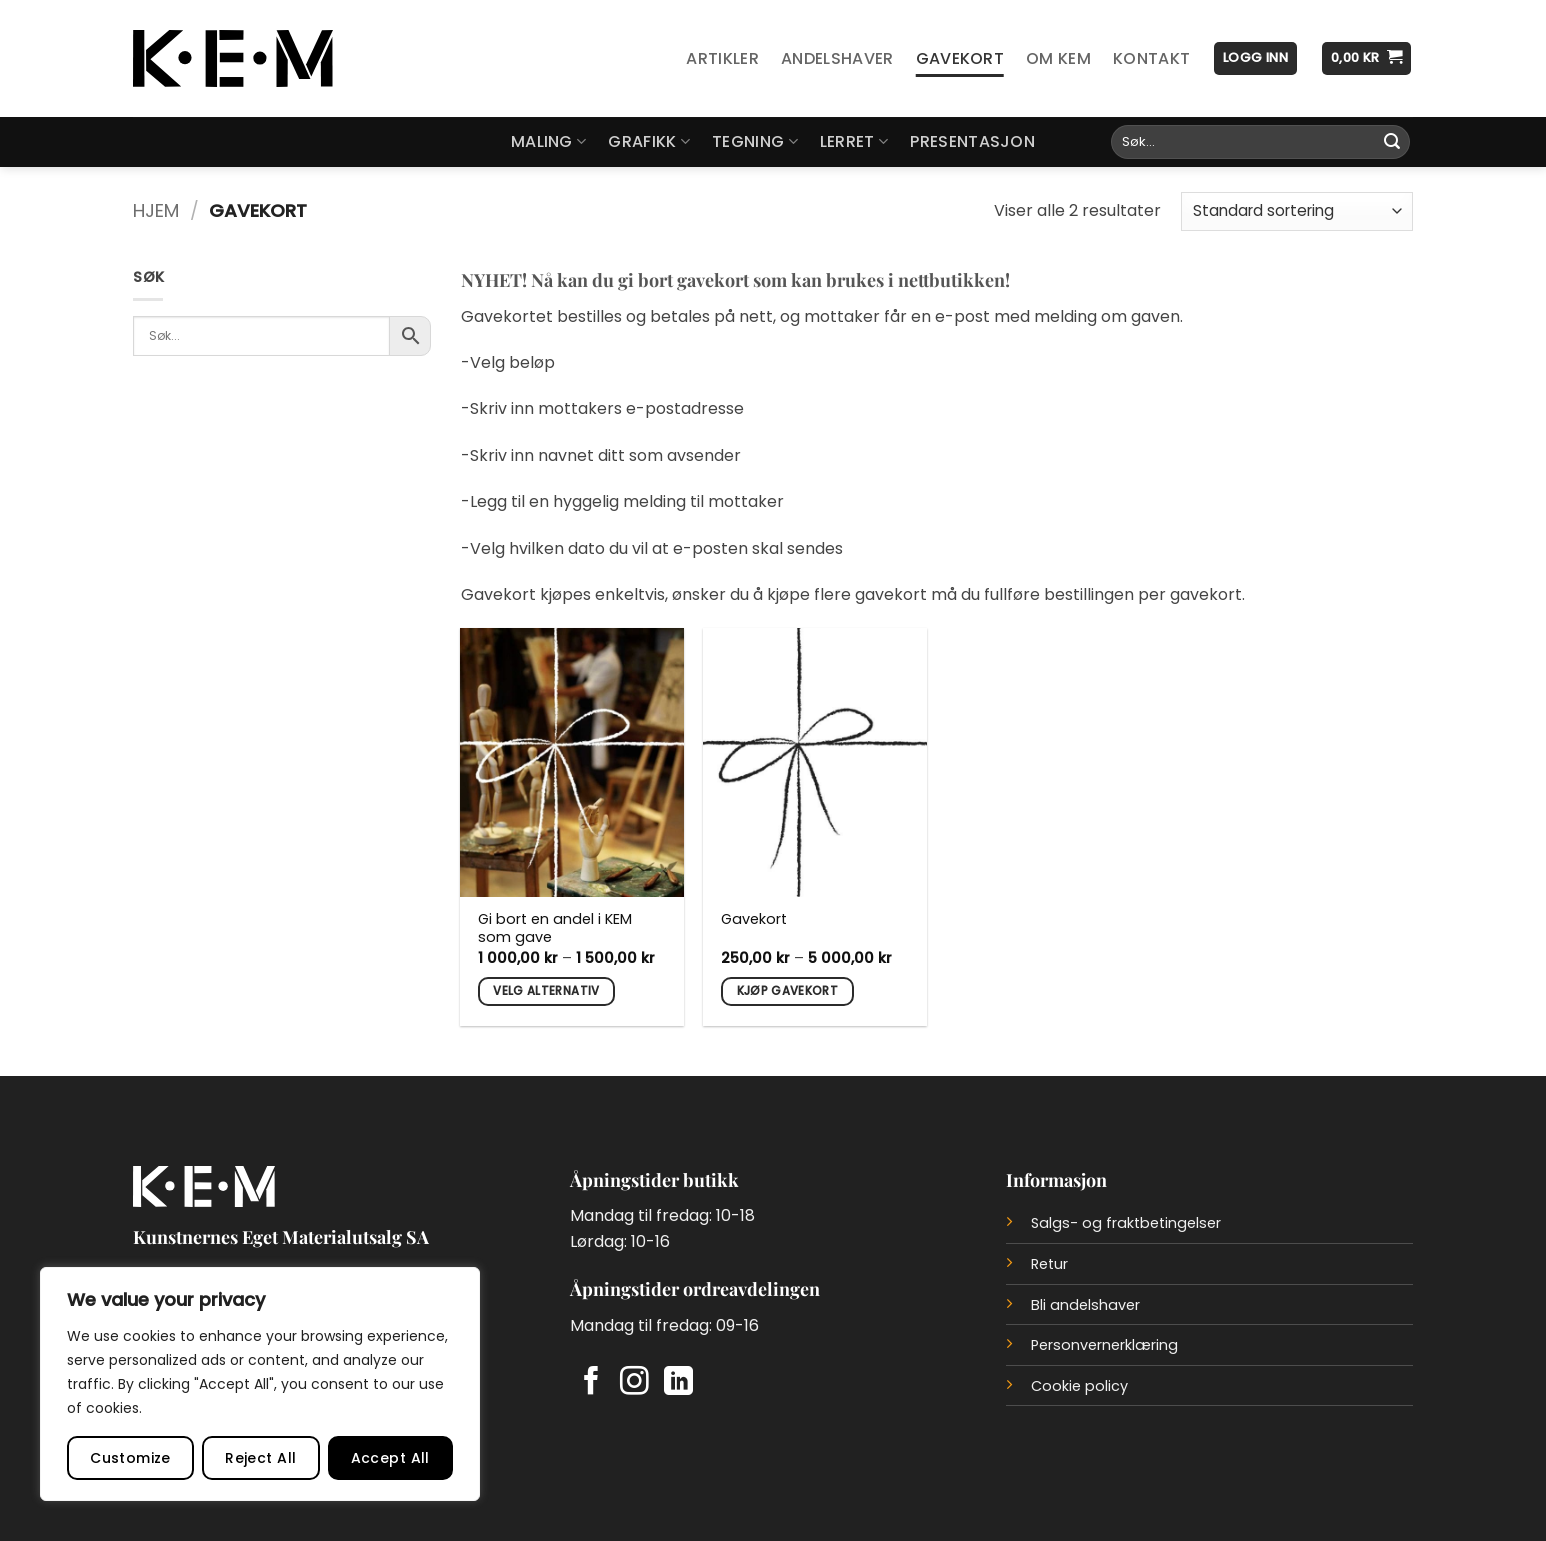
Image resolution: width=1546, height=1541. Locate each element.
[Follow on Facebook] (591, 1383)
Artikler (722, 58)
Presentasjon (972, 141)
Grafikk (649, 141)
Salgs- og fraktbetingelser (1126, 1223)
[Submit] (1392, 142)
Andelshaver (837, 58)
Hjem (156, 210)
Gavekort (960, 58)
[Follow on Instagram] (634, 1383)
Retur (1049, 1264)
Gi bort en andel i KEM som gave (555, 928)
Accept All (390, 1458)
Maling (548, 141)
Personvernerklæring (1104, 1345)
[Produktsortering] (1297, 211)
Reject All (260, 1458)
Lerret (854, 141)
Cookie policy (1079, 1386)
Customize (130, 1458)
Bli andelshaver (1085, 1305)
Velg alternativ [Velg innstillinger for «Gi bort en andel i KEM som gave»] (546, 991)
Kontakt (1151, 58)
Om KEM (1058, 58)
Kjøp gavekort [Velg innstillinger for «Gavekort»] (788, 991)
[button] (1255, 58)
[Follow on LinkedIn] (678, 1383)
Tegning (755, 141)
